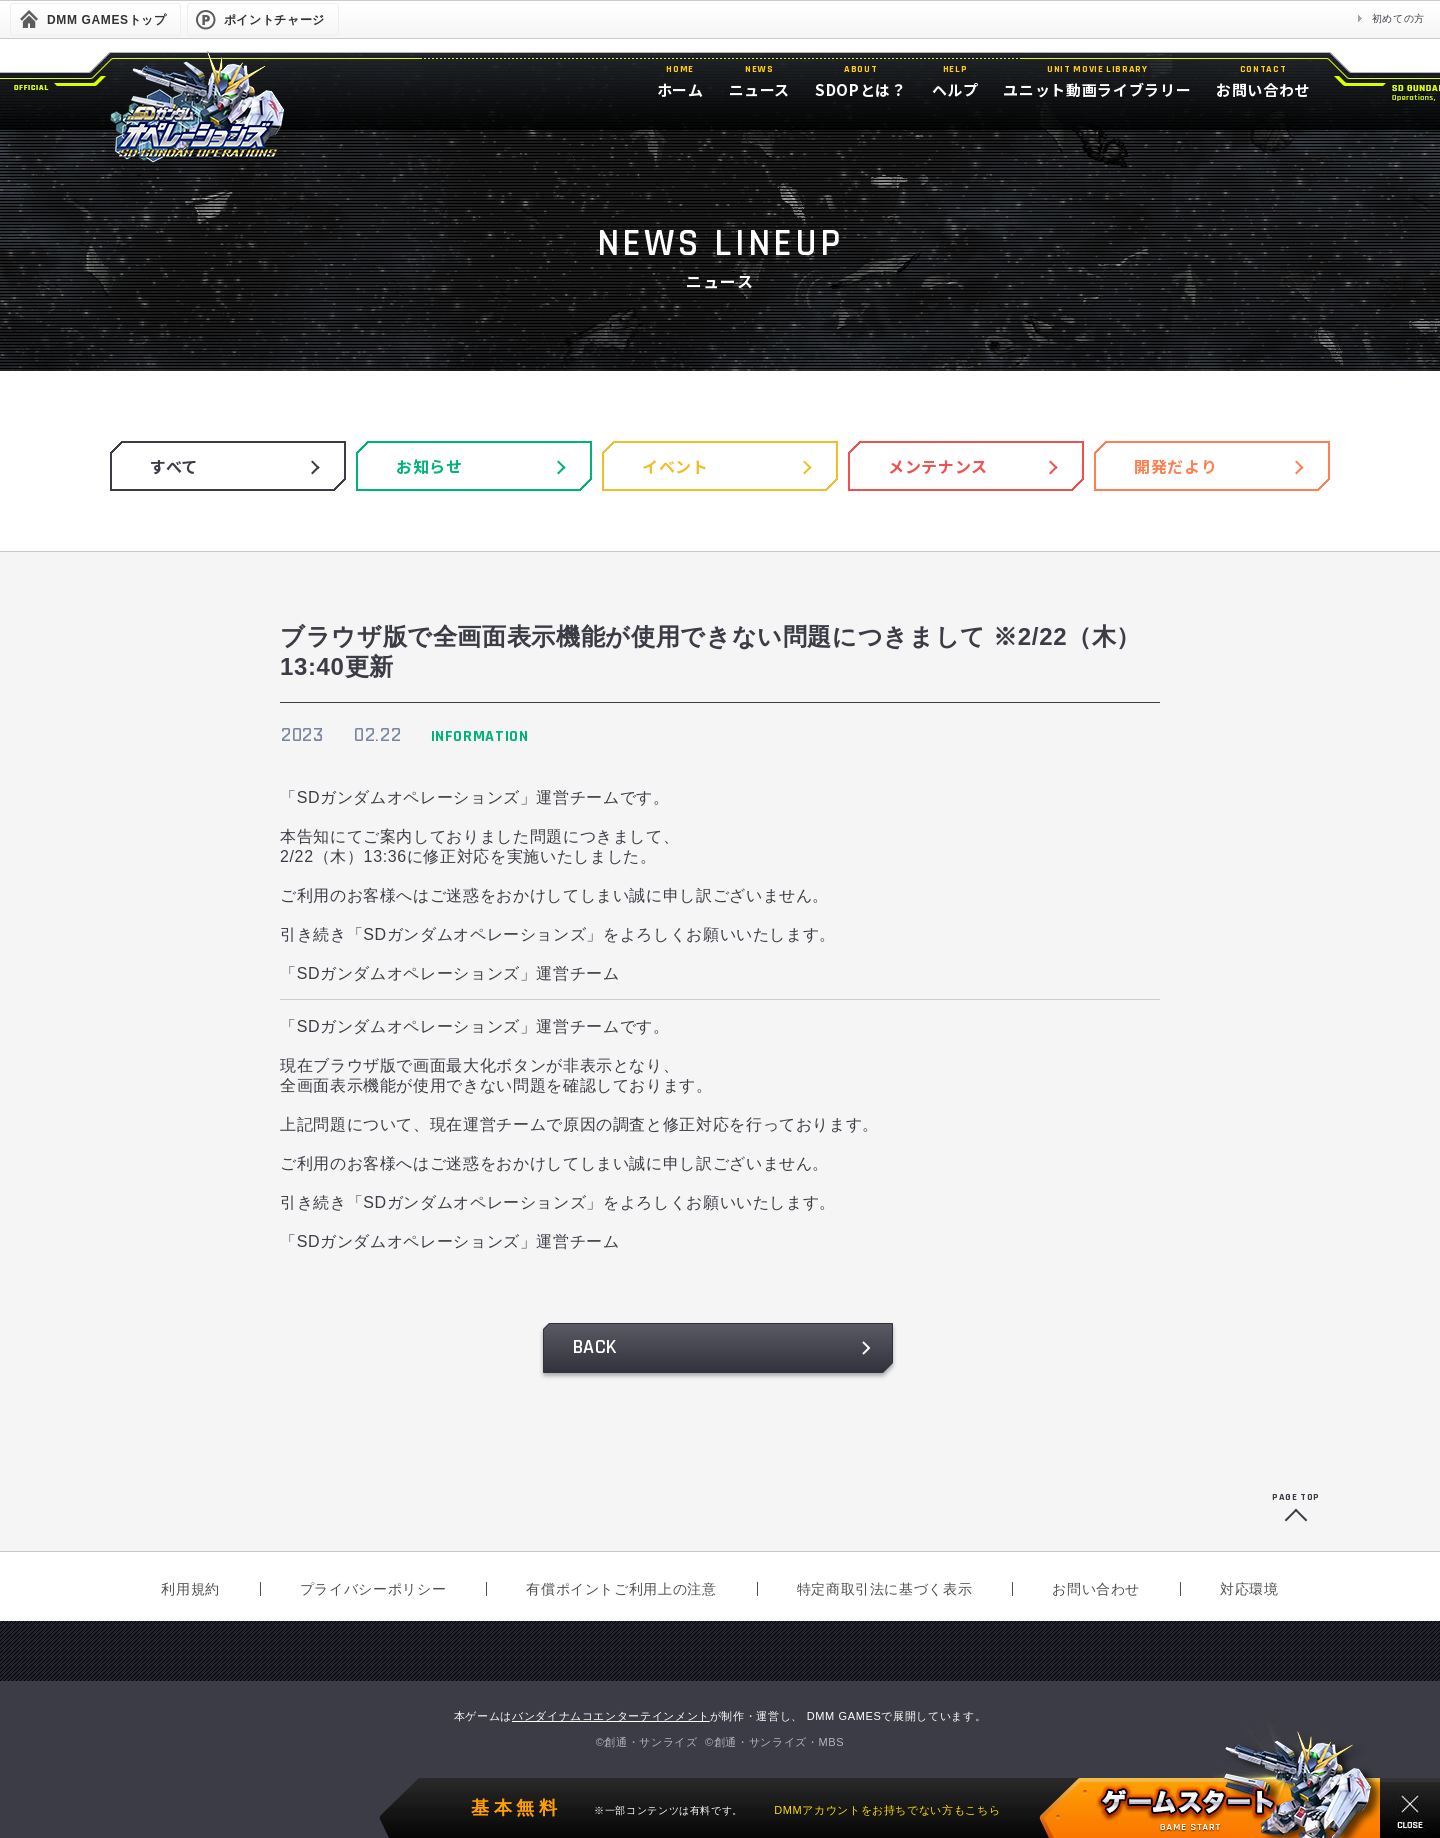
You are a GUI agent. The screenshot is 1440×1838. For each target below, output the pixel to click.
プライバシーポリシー (373, 1589)
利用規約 (190, 1589)
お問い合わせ (1096, 1589)
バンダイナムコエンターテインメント (611, 1716)
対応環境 (1249, 1589)
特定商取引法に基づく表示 (885, 1589)
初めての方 (1398, 18)
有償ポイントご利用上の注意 (621, 1589)
